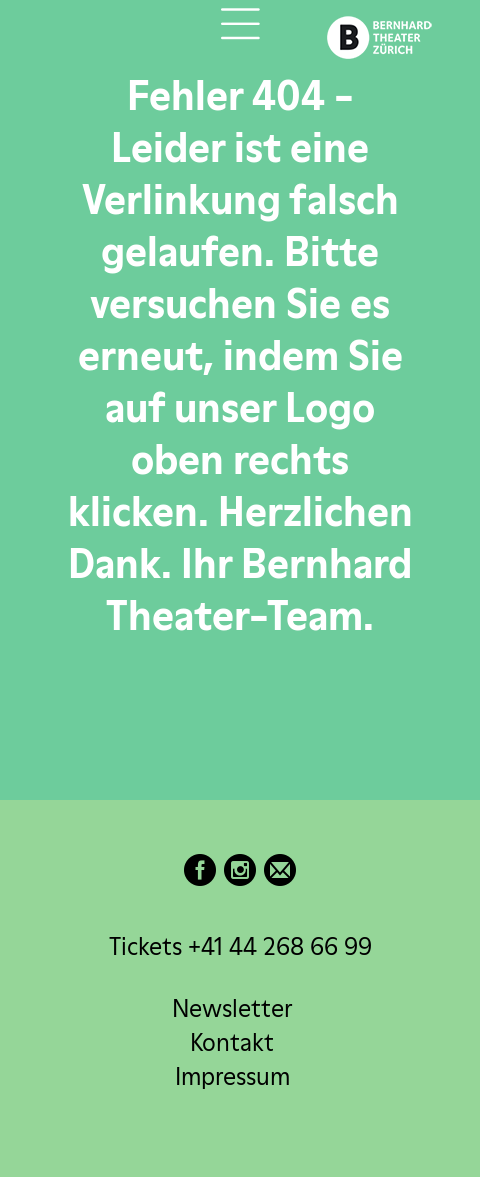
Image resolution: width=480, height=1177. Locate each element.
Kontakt (232, 1042)
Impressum (232, 1076)
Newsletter (232, 1008)
